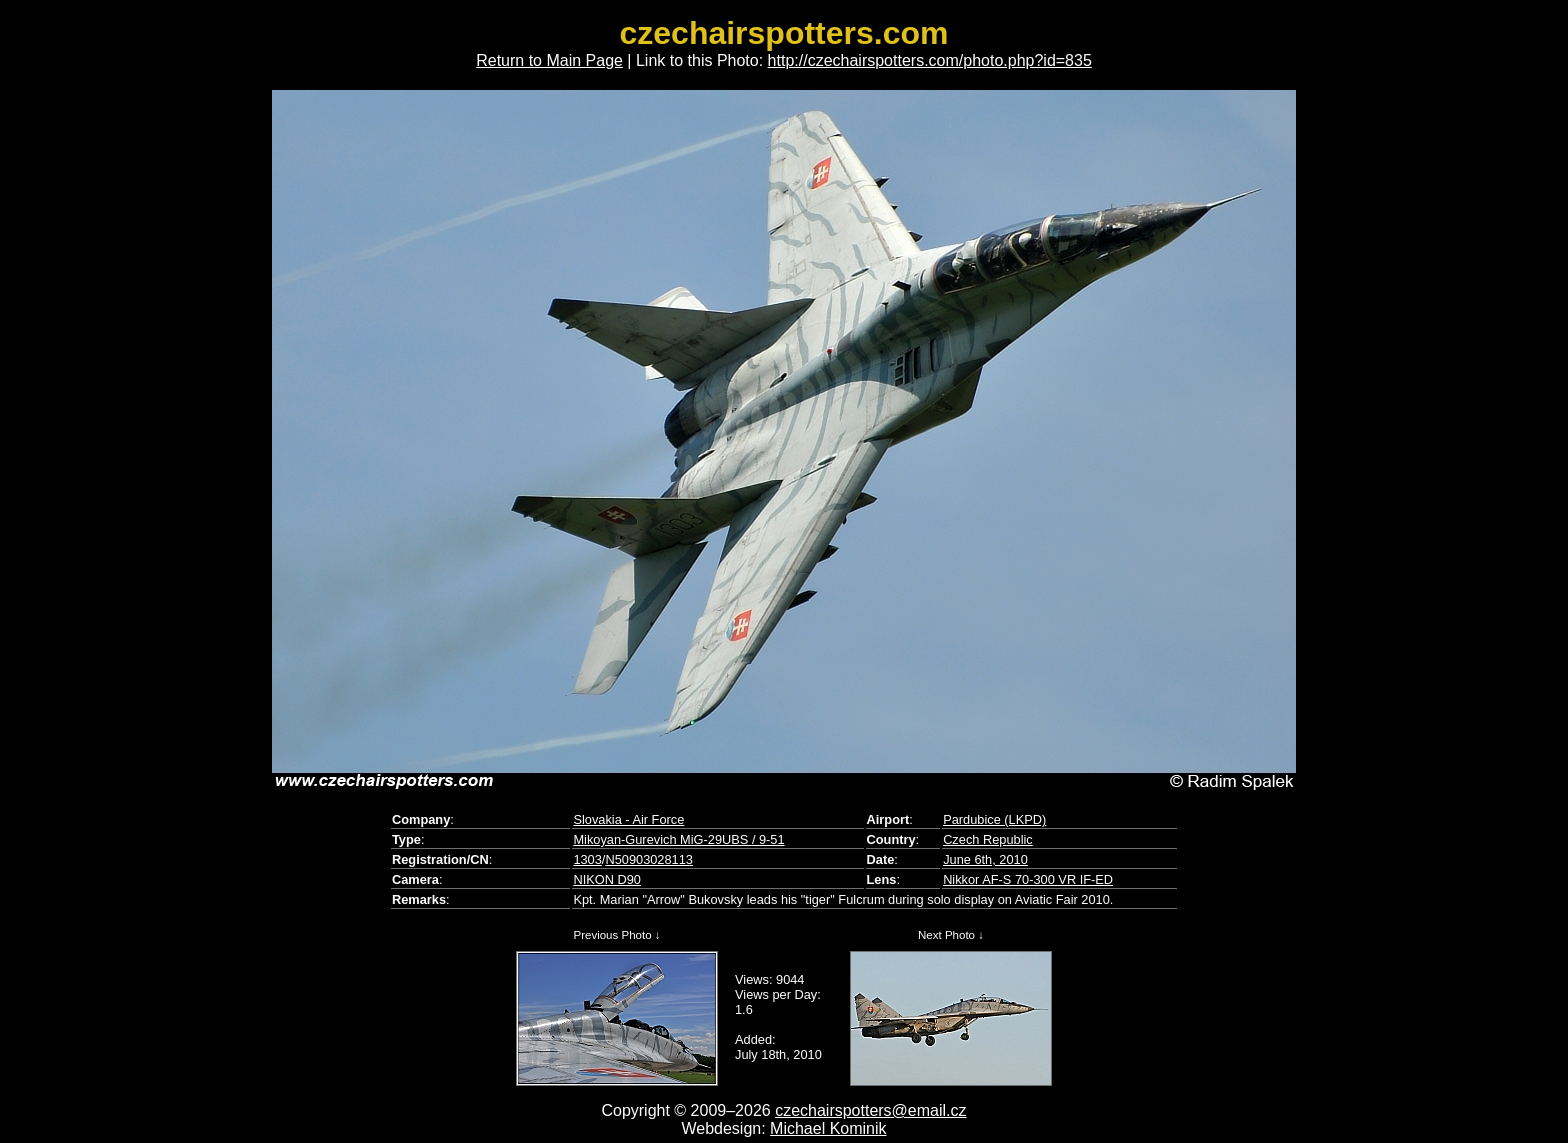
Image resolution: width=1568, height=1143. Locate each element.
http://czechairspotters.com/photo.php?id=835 (930, 60)
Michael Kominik (828, 1128)
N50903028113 (649, 859)
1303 (587, 859)
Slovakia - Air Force (628, 819)
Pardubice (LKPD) (994, 819)
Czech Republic (988, 839)
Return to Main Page (549, 60)
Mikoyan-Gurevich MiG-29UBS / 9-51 (678, 839)
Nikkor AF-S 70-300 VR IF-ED (1028, 879)
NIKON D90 (607, 879)
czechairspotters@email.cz (870, 1110)
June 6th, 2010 (985, 859)
